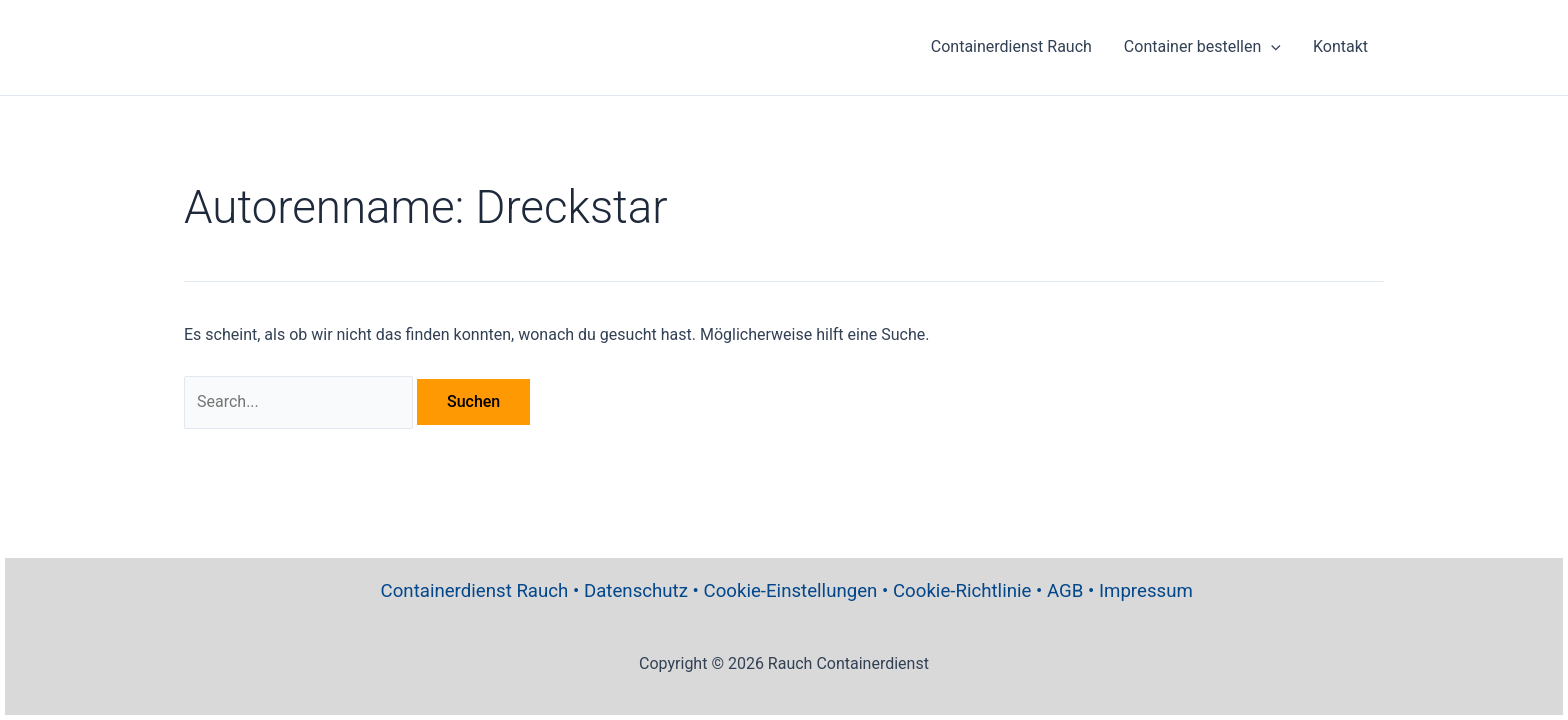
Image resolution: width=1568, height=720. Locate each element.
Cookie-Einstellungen (791, 591)
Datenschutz (636, 591)
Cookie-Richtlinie (962, 591)
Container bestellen (1202, 47)
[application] (1271, 47)
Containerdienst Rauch (1011, 46)
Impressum (1146, 591)
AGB (1065, 591)
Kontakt (1340, 46)
